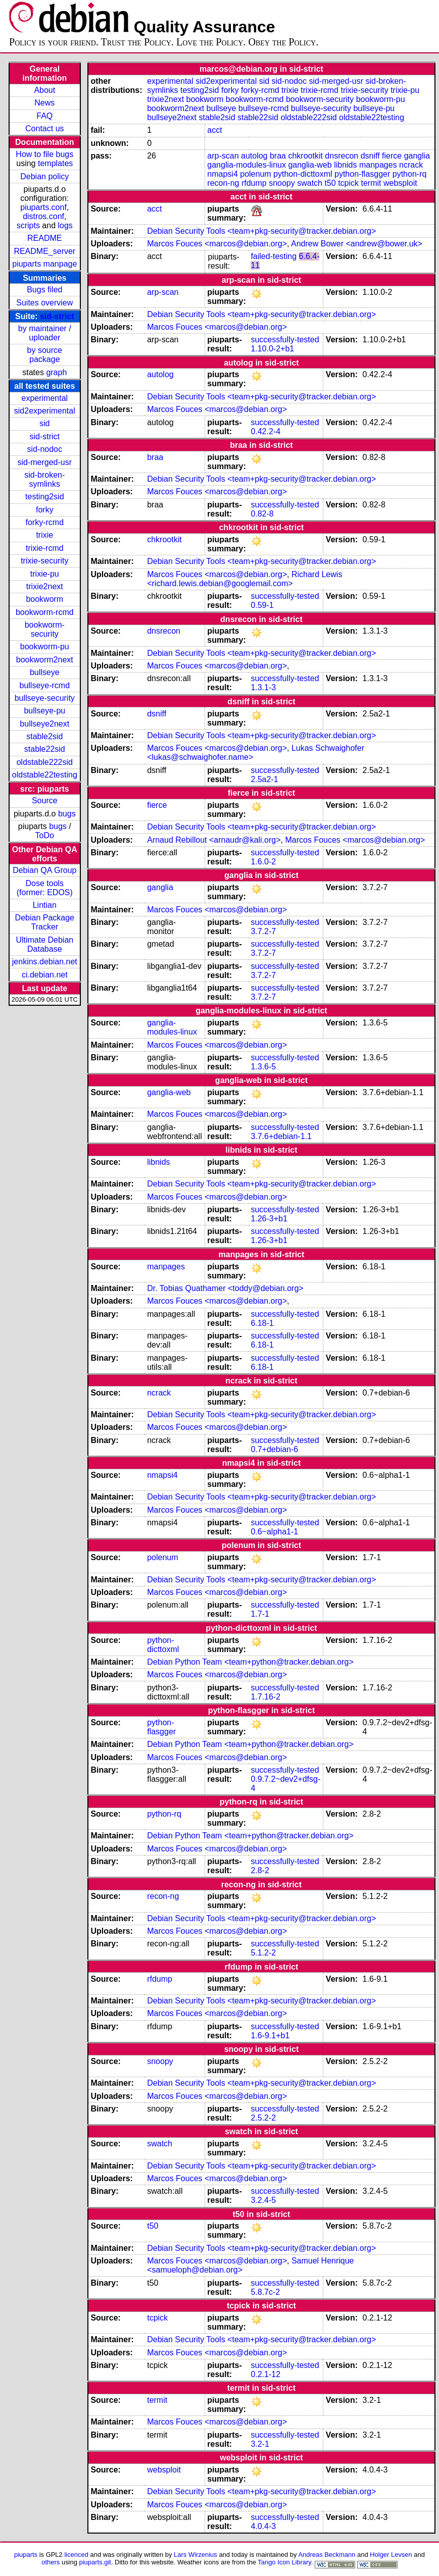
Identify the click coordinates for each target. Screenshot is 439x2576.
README (44, 238)
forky (45, 509)
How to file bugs (44, 154)
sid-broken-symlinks (44, 479)
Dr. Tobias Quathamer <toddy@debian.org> (225, 1288)
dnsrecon (341, 155)
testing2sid (44, 496)
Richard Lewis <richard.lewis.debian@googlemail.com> (244, 579)
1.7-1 (260, 1614)
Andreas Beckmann (326, 2554)
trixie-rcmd (45, 548)
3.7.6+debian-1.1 (281, 1136)
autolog (254, 155)
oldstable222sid (45, 762)
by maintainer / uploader (44, 333)
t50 (329, 183)
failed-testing (274, 256)
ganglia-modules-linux (246, 165)
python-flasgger (362, 174)
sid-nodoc (44, 449)
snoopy (282, 183)
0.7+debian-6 (274, 1449)
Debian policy (44, 176)
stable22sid (44, 749)
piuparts (25, 2554)
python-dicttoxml (302, 174)
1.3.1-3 (263, 687)
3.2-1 (260, 2444)
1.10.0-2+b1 (272, 348)
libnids (345, 165)
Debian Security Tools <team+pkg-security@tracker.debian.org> (261, 231)
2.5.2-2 (263, 2118)
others (50, 2562)
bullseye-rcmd (44, 685)
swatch (309, 183)
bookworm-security (45, 629)
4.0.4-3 (263, 2526)
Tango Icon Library (284, 2562)
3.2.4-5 (263, 2200)
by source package (44, 355)
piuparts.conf (43, 207)
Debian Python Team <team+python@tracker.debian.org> (250, 1662)
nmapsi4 (222, 174)
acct (214, 130)
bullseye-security (45, 698)
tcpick (348, 183)
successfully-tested (285, 339)
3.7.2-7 (263, 931)
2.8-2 (260, 1870)
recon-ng (223, 183)
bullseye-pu (44, 710)
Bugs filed (44, 289)
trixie (44, 535)
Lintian (45, 905)
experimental (44, 398)
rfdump (254, 183)
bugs (67, 813)
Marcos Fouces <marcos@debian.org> (217, 243)
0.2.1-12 (265, 2374)
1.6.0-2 (263, 861)
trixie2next (44, 586)
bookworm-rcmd (45, 612)
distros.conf (43, 216)
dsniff (370, 155)
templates (55, 163)
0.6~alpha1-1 (274, 1531)
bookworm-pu (44, 646)
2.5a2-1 (264, 779)
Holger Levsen (391, 2554)
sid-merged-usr (44, 462)
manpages (378, 165)
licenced (76, 2554)
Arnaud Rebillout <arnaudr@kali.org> (213, 840)
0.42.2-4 (265, 431)
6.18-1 (262, 1323)
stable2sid (44, 736)
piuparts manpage (44, 264)
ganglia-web (309, 165)
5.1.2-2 (263, 1952)
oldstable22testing (44, 774)
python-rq (410, 174)
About (44, 90)
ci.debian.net (45, 974)
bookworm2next (44, 659)
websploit (400, 183)
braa (278, 155)
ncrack (411, 165)
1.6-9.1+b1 (270, 2035)
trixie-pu (44, 574)
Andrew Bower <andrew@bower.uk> (356, 243)
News (44, 102)
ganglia (417, 155)
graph (56, 372)
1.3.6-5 (263, 1066)
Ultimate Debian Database (44, 944)
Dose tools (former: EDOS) (45, 888)
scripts (28, 225)
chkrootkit (305, 155)
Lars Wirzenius (195, 2554)
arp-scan (222, 155)
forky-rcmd (45, 522)
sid (44, 423)
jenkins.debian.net (44, 961)
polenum (255, 174)
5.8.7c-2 (265, 2292)
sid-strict (57, 316)
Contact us (44, 128)
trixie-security (44, 560)
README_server (44, 251)
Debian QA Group (44, 870)
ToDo (44, 835)
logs (65, 225)
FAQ (44, 116)
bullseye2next (44, 723)
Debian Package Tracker (44, 922)
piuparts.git (95, 2562)
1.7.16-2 (265, 1696)
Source (45, 800)
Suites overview (44, 302)
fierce (392, 155)
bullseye (45, 672)
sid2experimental (44, 410)
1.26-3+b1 (269, 1218)
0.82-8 (262, 513)
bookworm (44, 599)
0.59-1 (262, 605)
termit (371, 183)
